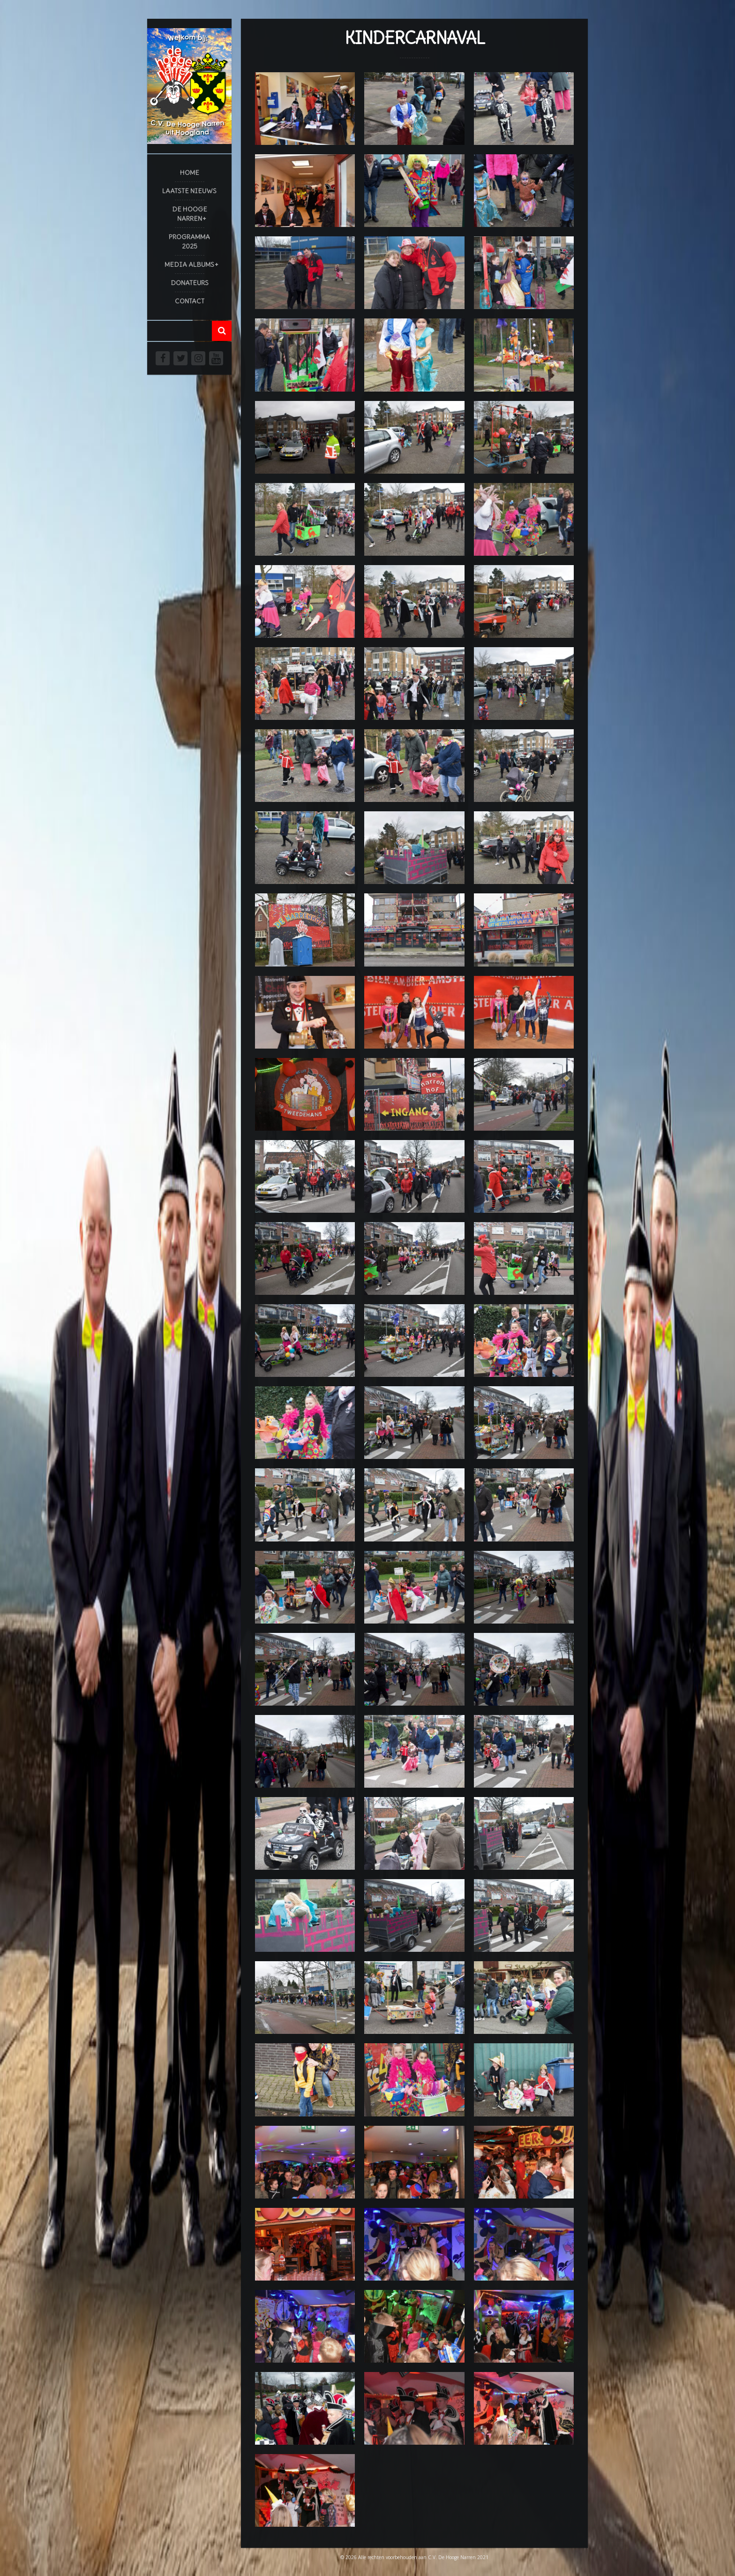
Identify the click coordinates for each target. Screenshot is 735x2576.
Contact (189, 301)
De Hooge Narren (189, 214)
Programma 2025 (189, 241)
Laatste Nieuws (189, 191)
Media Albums (189, 264)
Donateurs (190, 283)
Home (189, 172)
